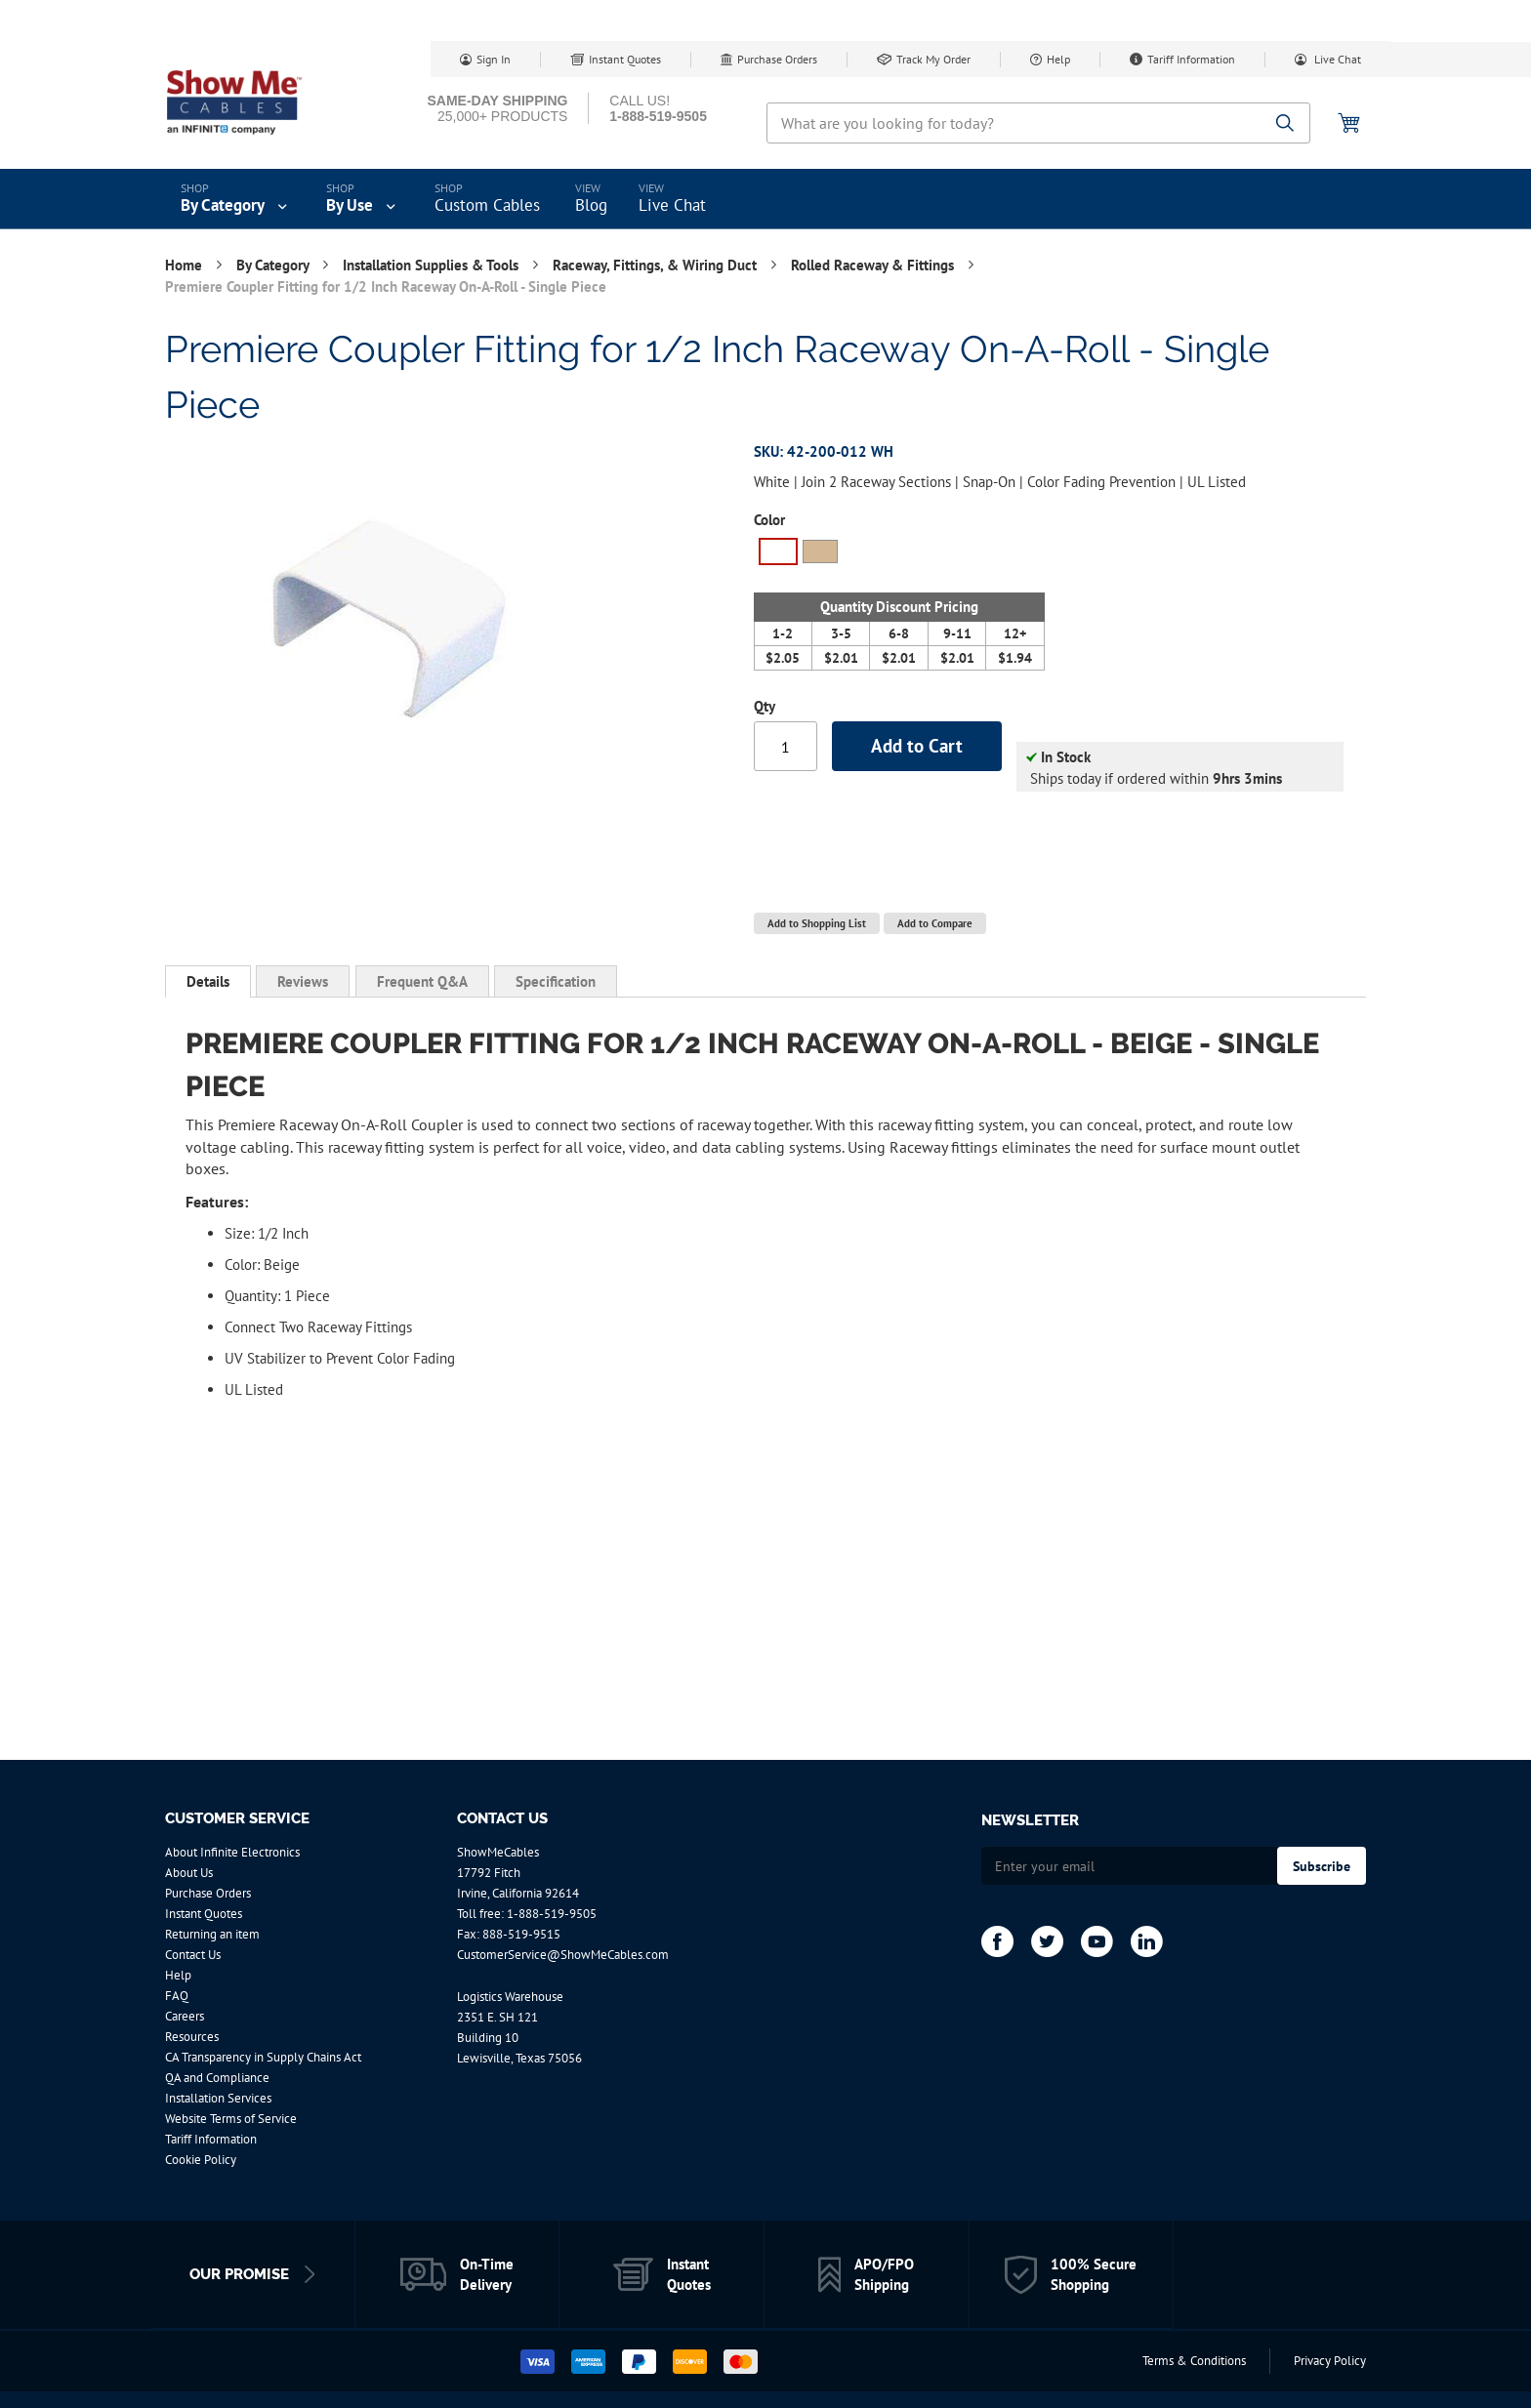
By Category (274, 265)
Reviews (302, 981)
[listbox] (899, 554)
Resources (192, 2036)
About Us (189, 1872)
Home (185, 265)
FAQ (176, 1995)
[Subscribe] (1321, 1866)
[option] (778, 551)
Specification (556, 981)
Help (1058, 59)
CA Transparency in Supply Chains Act (263, 2057)
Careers (184, 2016)
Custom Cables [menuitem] (487, 205)
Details (207, 981)
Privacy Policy (1330, 2360)
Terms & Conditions (1194, 2360)
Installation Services (218, 2098)
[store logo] (248, 102)
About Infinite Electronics (232, 1852)
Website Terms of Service (231, 2118)
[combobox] (1038, 122)
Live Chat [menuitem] (672, 205)
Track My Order (933, 59)
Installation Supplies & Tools (432, 265)
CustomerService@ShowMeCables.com (563, 1954)
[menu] (765, 199)
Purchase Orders (777, 59)
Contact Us (193, 1954)
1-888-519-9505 (552, 1913)
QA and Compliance (217, 2077)
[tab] (208, 982)
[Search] (1285, 124)
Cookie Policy (200, 2159)
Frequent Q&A (422, 981)
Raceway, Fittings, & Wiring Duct (657, 265)
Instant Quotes (625, 59)
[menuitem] (236, 199)
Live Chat (1336, 59)
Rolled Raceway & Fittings (874, 265)
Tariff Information (1191, 59)
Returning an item (212, 1934)
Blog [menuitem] (591, 205)
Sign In (493, 59)
